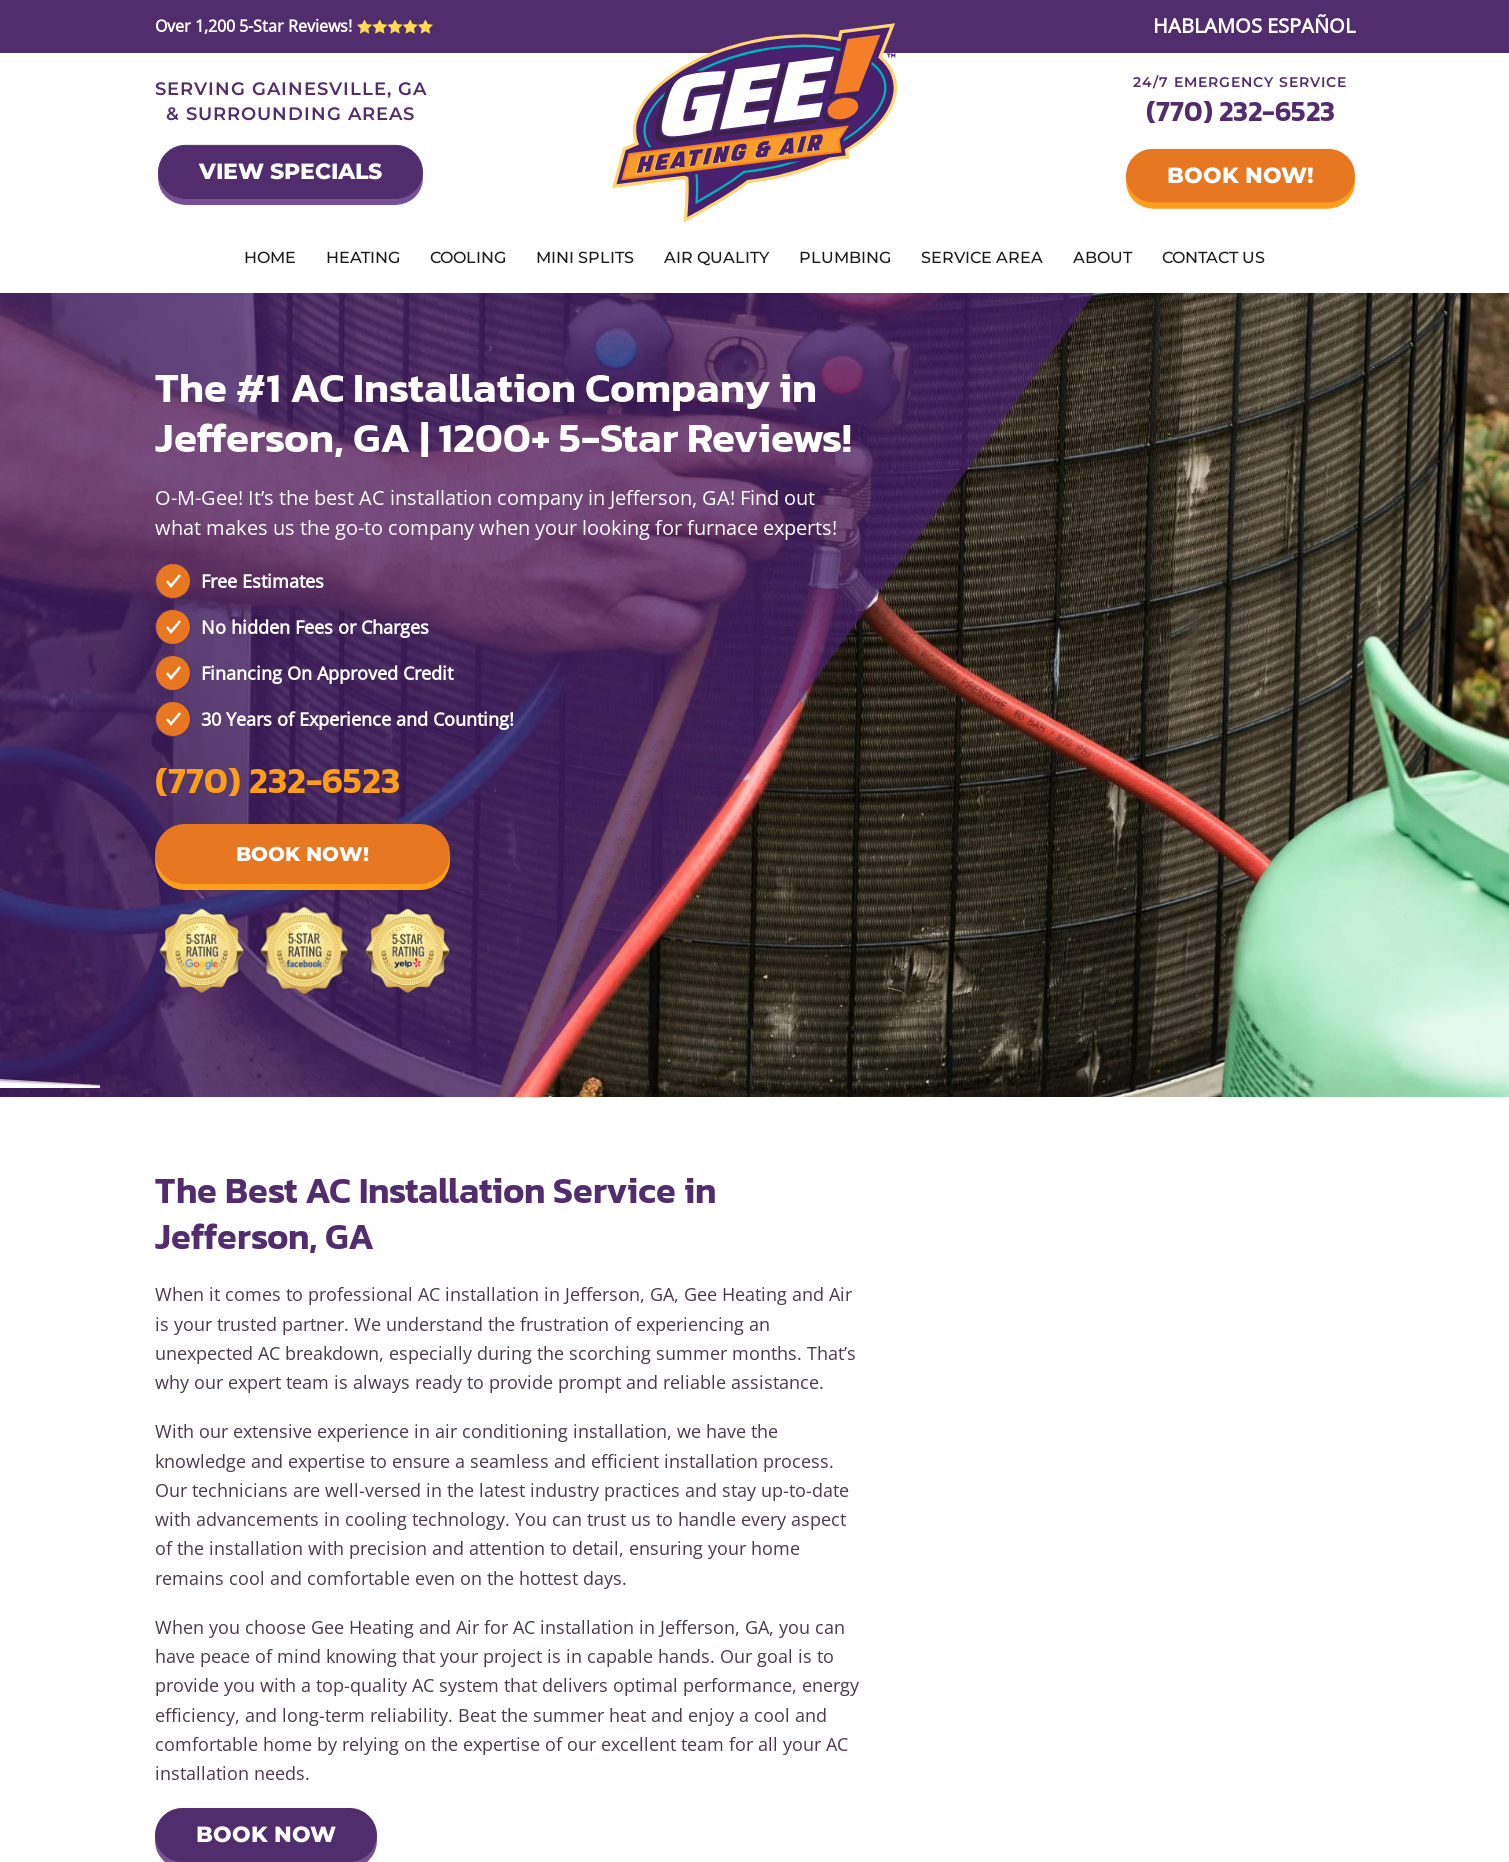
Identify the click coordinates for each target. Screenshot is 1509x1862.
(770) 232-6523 (1240, 111)
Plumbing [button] (845, 257)
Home (270, 257)
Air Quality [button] (716, 257)
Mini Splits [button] (585, 257)
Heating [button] (363, 257)
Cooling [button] (468, 257)
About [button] (1102, 257)
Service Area (982, 257)
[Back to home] (754, 123)
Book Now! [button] (302, 854)
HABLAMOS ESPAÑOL (1254, 25)
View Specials (290, 171)
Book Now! (1240, 175)
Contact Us (1213, 257)
